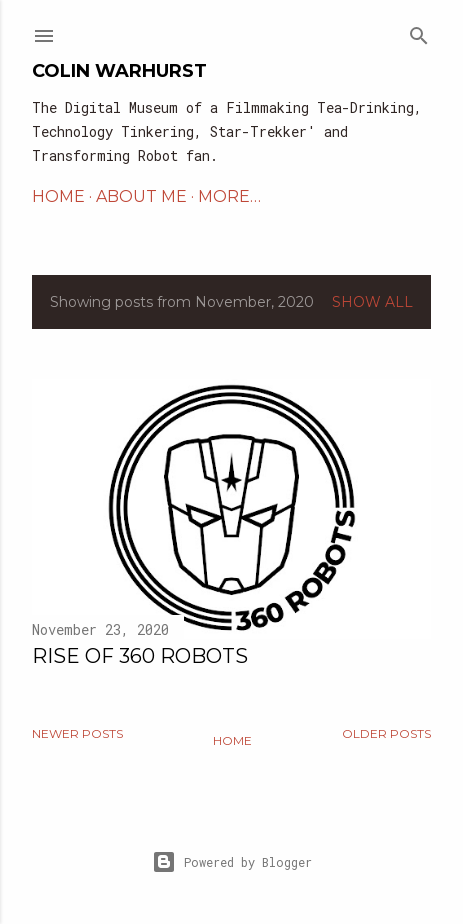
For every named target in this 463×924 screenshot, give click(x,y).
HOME (58, 196)
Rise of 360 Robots (140, 656)
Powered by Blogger (232, 862)
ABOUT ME (141, 196)
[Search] (419, 31)
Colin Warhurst (119, 71)
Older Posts (386, 733)
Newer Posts (77, 733)
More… (229, 196)
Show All (372, 302)
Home (232, 740)
